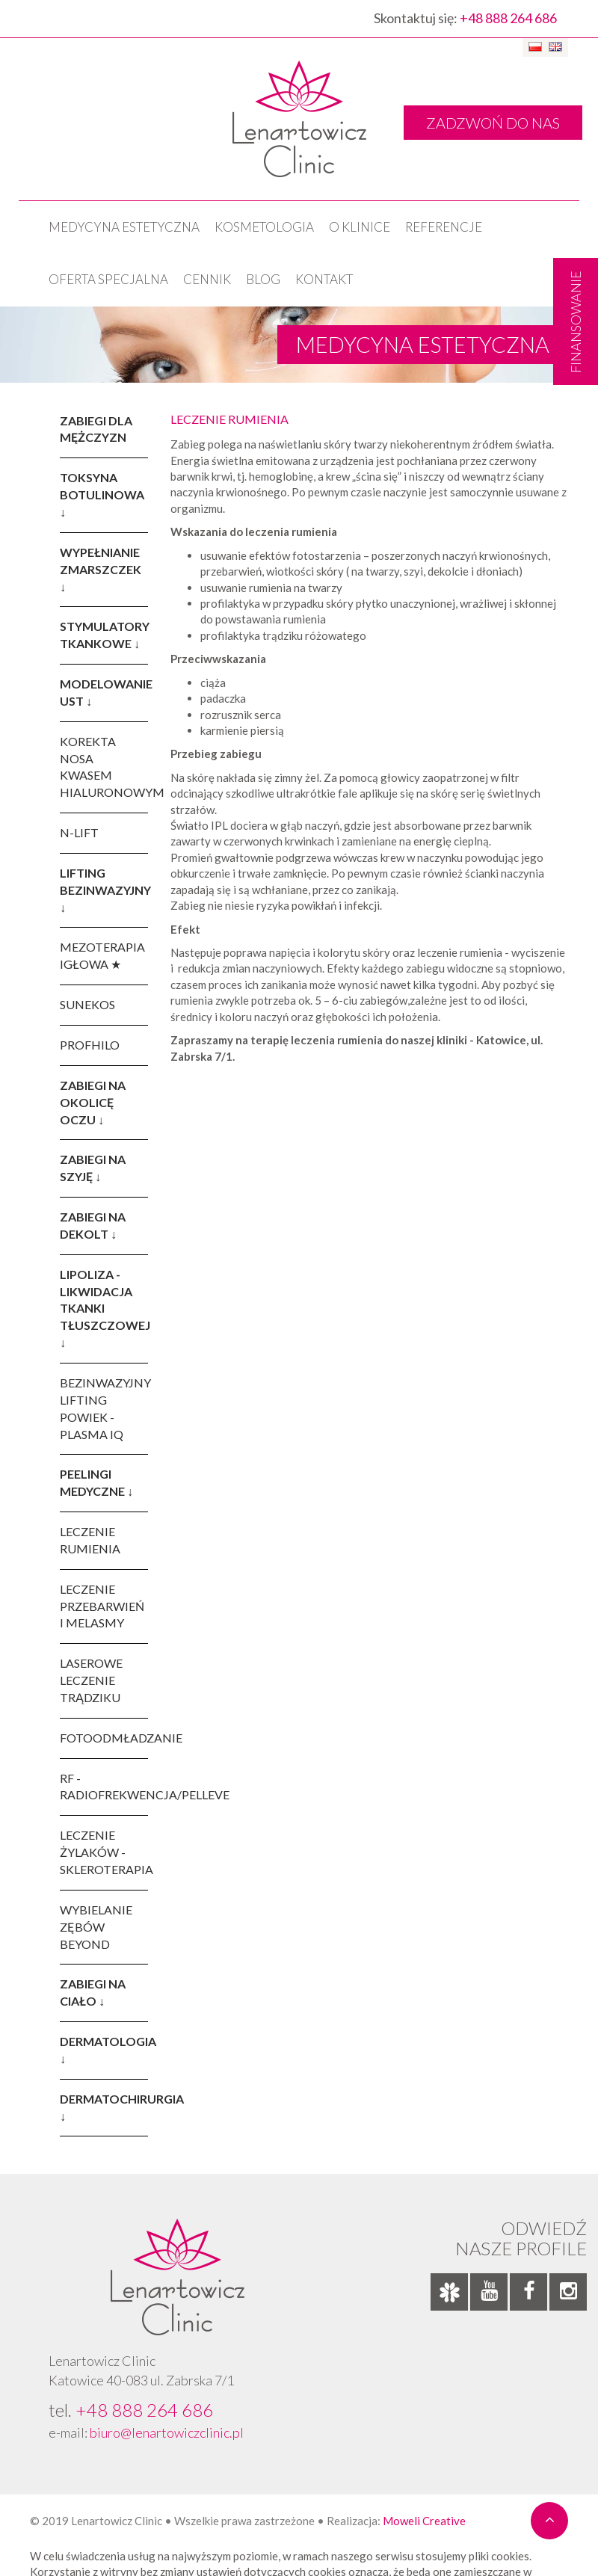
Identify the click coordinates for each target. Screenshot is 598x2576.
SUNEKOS (87, 1004)
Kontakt (324, 279)
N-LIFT (79, 832)
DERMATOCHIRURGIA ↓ (104, 2107)
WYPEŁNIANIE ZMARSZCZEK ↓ (100, 569)
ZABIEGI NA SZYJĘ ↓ (93, 1167)
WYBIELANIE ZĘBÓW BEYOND (96, 1926)
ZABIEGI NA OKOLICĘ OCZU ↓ (93, 1102)
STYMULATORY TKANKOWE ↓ (104, 634)
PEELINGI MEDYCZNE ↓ (96, 1482)
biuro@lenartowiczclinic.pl (167, 2432)
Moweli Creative (424, 2520)
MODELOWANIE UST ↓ (104, 692)
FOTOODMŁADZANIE (104, 1738)
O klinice (359, 227)
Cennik (207, 279)
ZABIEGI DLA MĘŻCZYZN (96, 429)
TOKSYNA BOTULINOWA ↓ (102, 494)
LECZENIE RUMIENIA (90, 1540)
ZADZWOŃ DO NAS (493, 123)
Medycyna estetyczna (124, 227)
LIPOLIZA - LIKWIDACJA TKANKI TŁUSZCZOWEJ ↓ (104, 1308)
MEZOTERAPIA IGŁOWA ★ (102, 955)
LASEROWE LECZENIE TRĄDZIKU (91, 1680)
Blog (263, 279)
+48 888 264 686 (508, 18)
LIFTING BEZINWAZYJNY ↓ (104, 890)
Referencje (443, 227)
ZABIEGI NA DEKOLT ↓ (93, 1225)
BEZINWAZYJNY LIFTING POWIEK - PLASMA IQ (104, 1408)
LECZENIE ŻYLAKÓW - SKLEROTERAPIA (104, 1852)
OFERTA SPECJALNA (108, 279)
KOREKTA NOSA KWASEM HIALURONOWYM (104, 767)
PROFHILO (90, 1045)
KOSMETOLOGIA (264, 227)
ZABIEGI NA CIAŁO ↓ (93, 1992)
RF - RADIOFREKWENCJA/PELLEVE (104, 1786)
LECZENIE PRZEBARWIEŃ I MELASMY (102, 1606)
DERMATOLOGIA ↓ (104, 2049)
